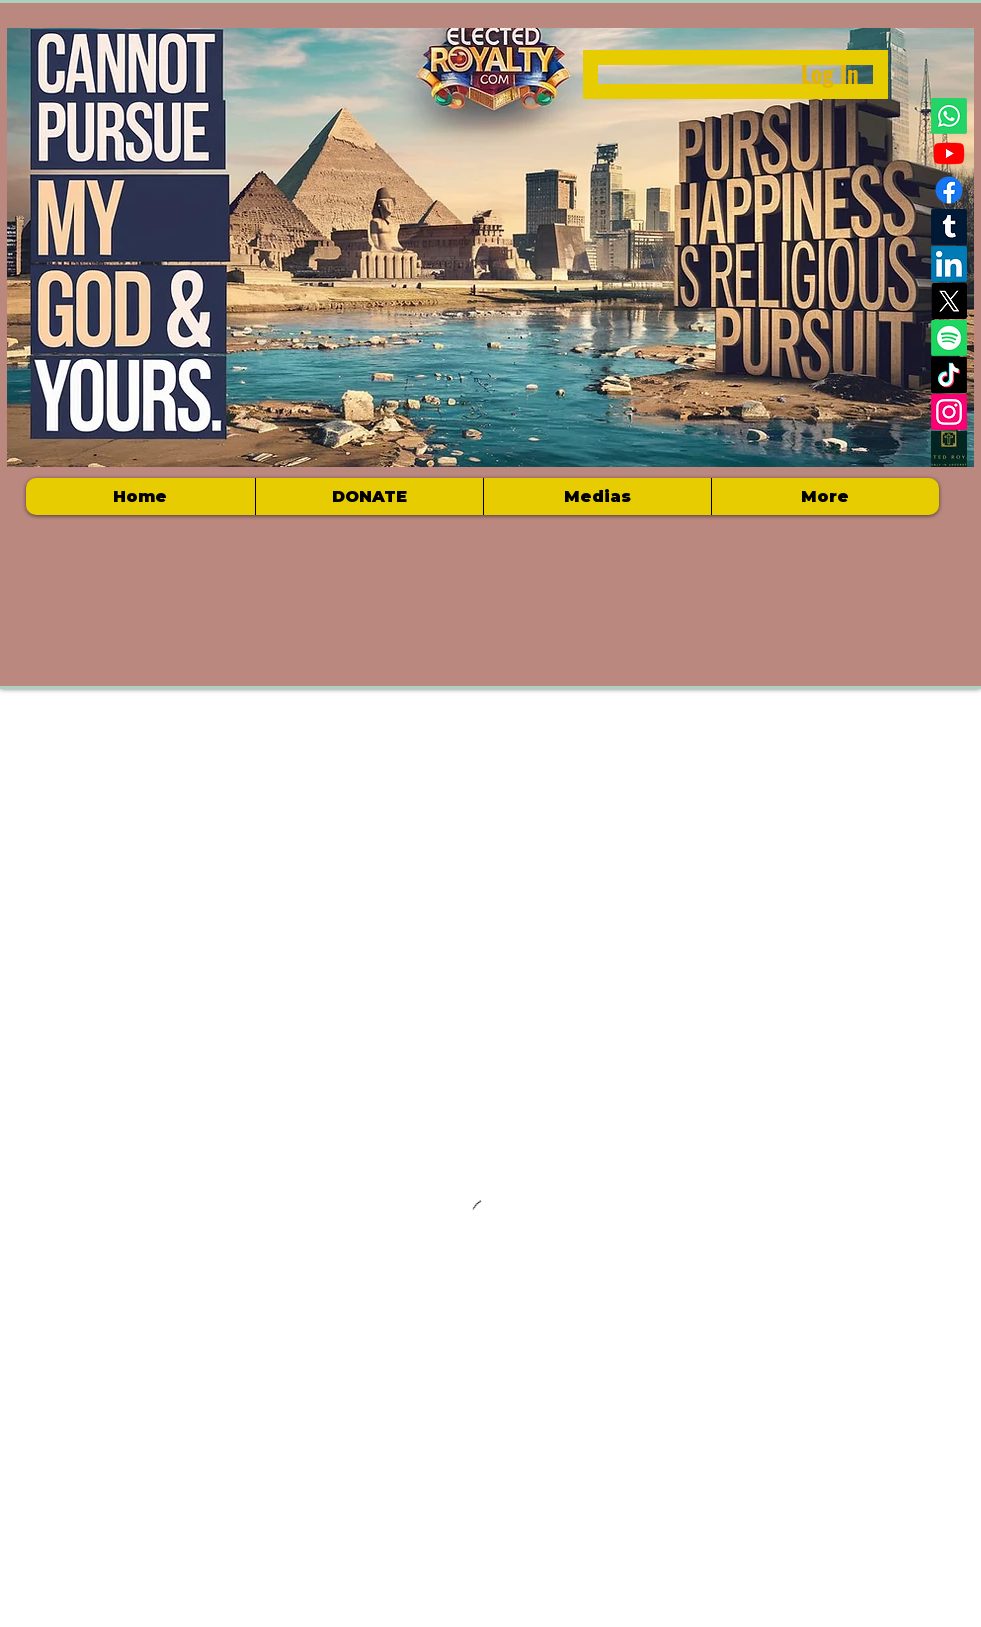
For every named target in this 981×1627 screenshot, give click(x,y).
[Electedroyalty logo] (949, 449)
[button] (597, 496)
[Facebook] (949, 190)
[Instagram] (949, 412)
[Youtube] (949, 153)
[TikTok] (949, 375)
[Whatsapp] (949, 116)
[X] (949, 301)
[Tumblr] (949, 227)
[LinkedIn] (949, 264)
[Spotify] (949, 338)
